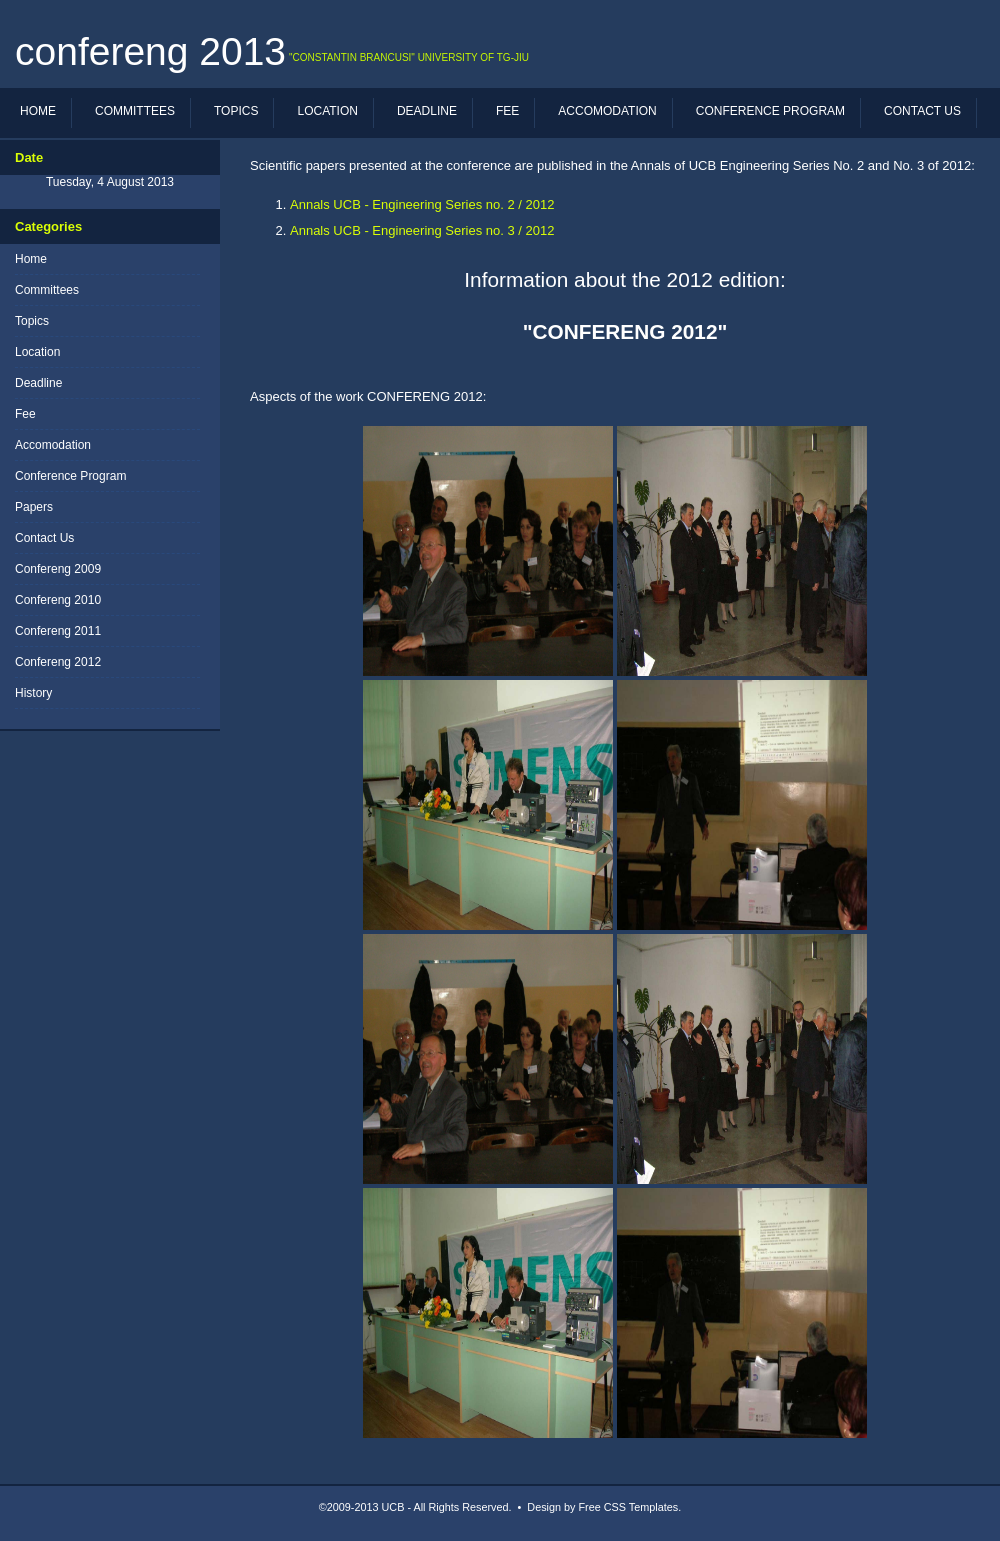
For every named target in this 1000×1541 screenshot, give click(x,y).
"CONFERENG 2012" (625, 331)
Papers (34, 507)
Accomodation (607, 111)
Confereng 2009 (58, 569)
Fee (507, 111)
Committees (135, 111)
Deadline (427, 111)
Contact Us (922, 111)
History (33, 693)
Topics (236, 111)
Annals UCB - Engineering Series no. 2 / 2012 (422, 204)
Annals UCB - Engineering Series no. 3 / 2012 (422, 230)
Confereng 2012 (58, 662)
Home (38, 111)
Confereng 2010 (58, 600)
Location (327, 111)
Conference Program (770, 111)
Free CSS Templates (629, 1507)
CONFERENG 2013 (150, 51)
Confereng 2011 (58, 631)
